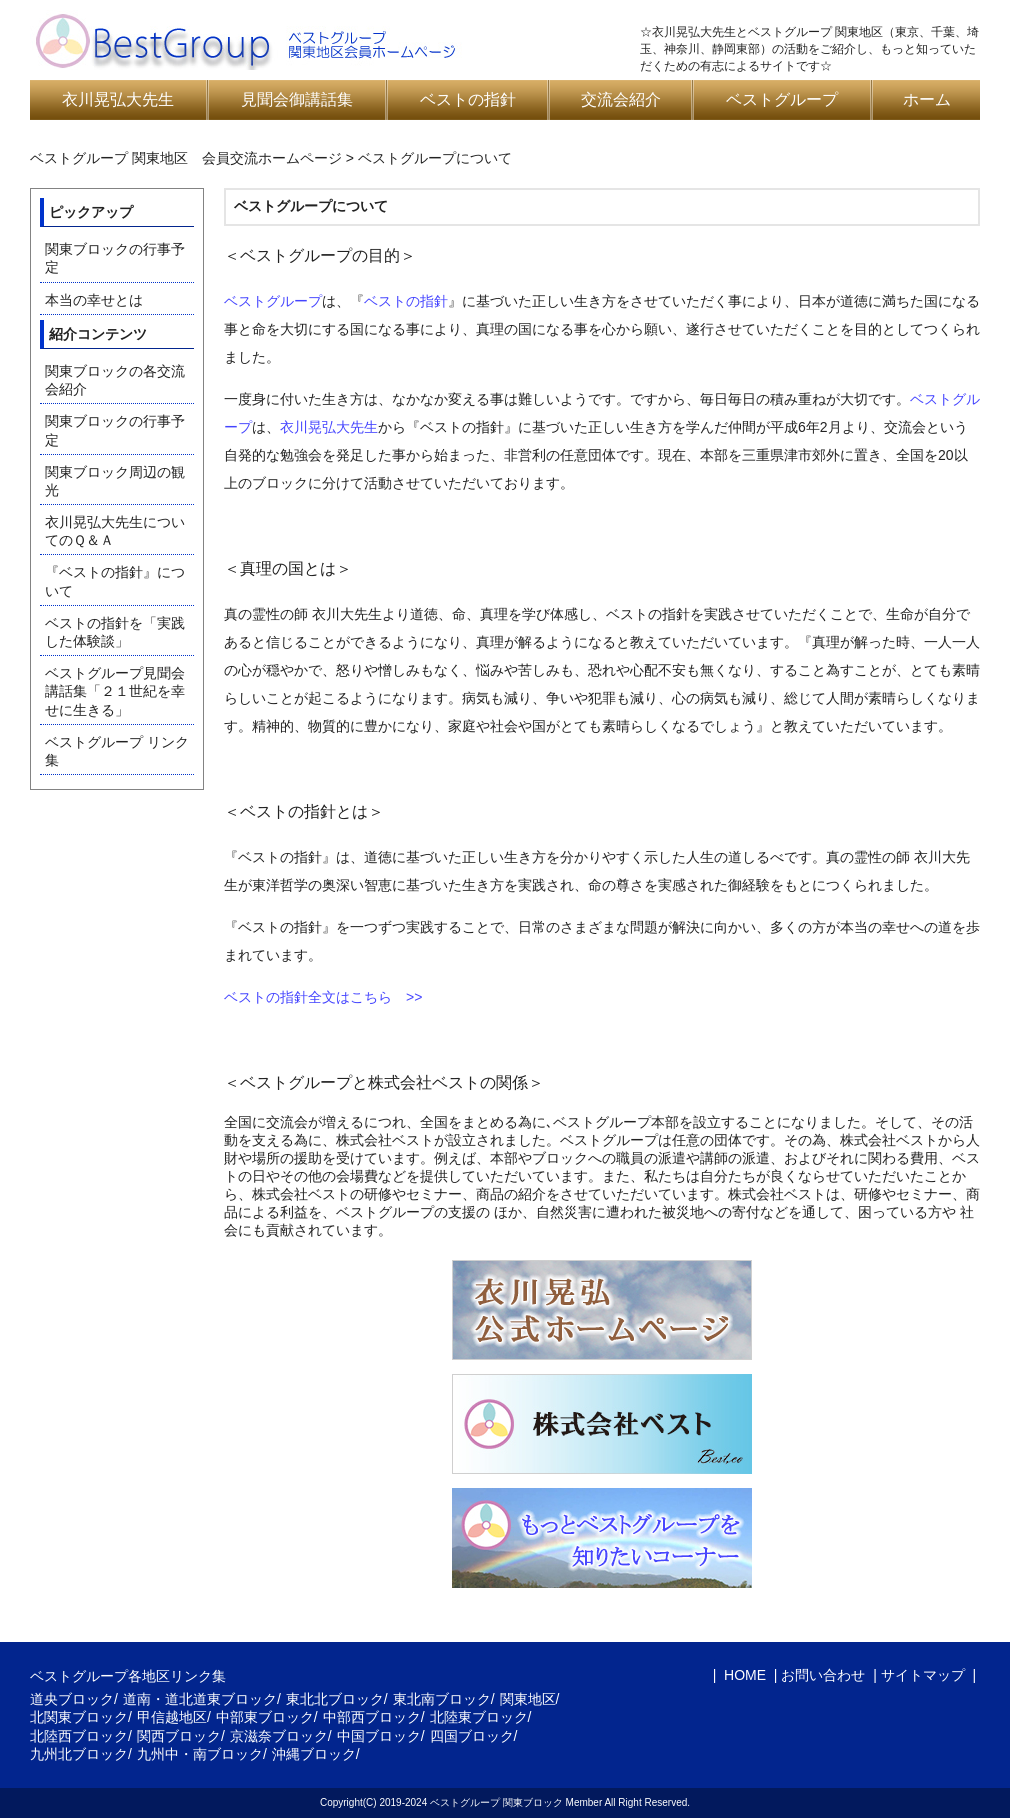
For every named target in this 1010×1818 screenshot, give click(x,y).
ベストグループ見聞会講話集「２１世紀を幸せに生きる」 (115, 691)
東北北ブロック (335, 1699)
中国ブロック (379, 1736)
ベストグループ (782, 99)
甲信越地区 (172, 1717)
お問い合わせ (823, 1675)
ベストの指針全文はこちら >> (323, 997)
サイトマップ (923, 1675)
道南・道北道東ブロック (200, 1699)
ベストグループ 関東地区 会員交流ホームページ (186, 158)
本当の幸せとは (94, 300)
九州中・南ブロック (200, 1754)
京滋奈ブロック (279, 1736)
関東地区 (528, 1699)
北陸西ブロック (79, 1736)
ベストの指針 (468, 99)
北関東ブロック (79, 1717)
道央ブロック (72, 1699)
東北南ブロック (442, 1699)
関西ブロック (179, 1736)
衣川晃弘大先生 (118, 99)
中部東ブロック (265, 1717)
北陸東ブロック (479, 1717)
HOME (743, 1675)
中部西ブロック (372, 1717)
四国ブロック (472, 1736)
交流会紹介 (621, 99)
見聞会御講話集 (297, 99)
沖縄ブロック (314, 1754)
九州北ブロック (79, 1754)
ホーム (927, 99)
